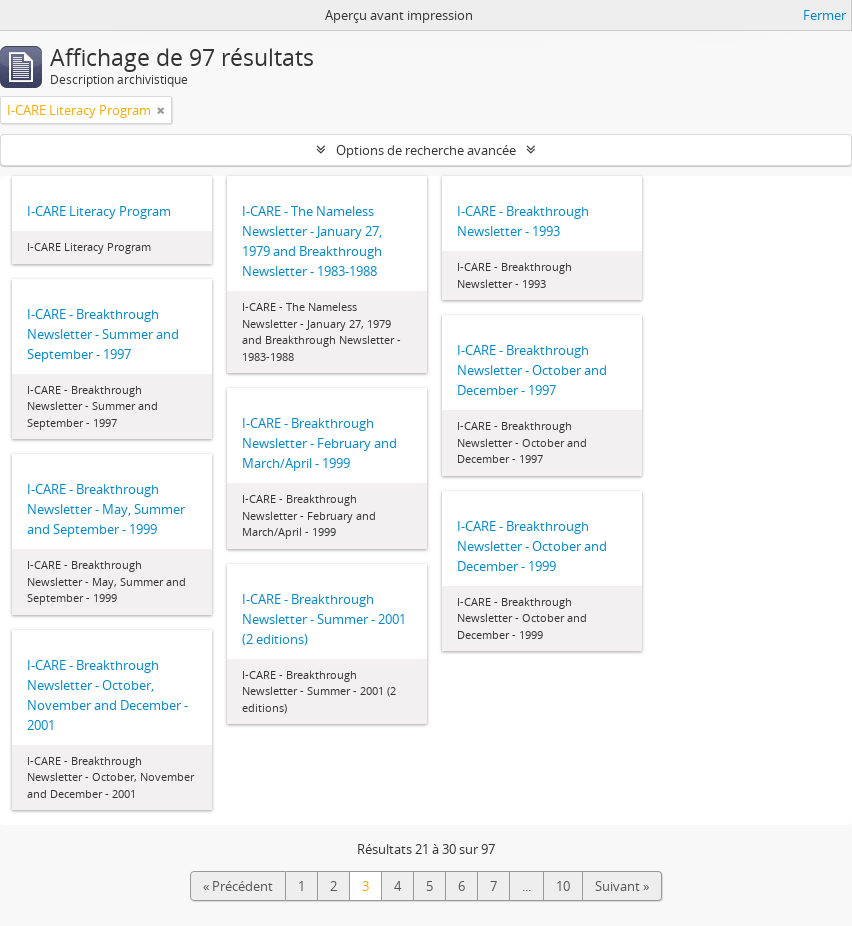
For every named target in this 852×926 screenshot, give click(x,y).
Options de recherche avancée (426, 150)
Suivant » (622, 886)
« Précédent (238, 886)
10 (563, 886)
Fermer (824, 15)
